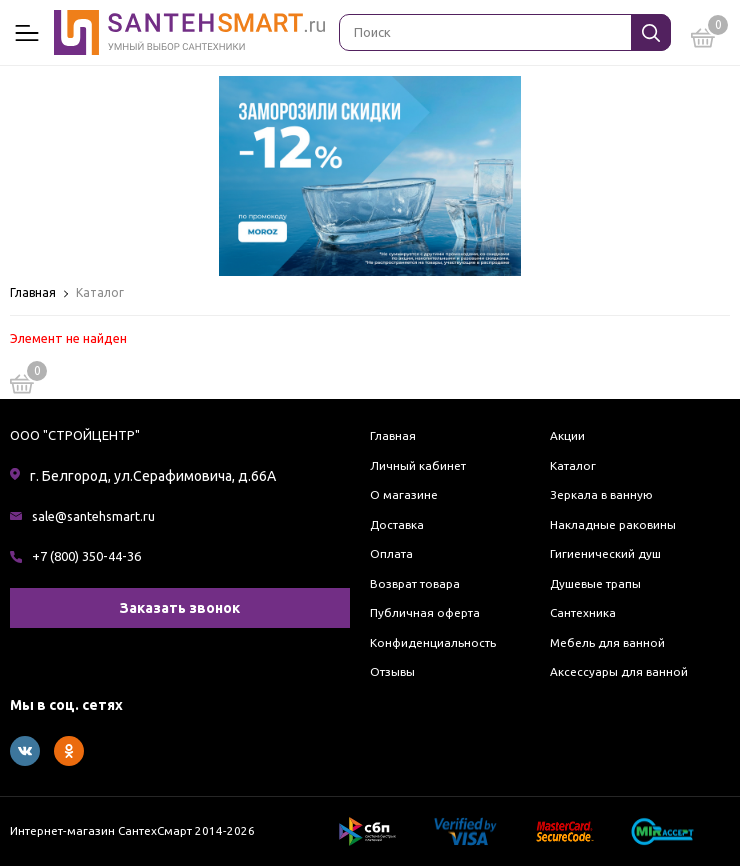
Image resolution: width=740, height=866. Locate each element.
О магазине (404, 494)
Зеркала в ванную (601, 494)
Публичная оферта (425, 612)
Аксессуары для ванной (619, 671)
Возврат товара (415, 583)
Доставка (397, 524)
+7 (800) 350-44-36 (86, 556)
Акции (567, 435)
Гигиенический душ (605, 553)
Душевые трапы (595, 583)
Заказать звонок (180, 608)
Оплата (391, 553)
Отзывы (392, 671)
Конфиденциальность (433, 642)
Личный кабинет (418, 465)
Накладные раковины (613, 524)
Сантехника (583, 612)
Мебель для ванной (607, 642)
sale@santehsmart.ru (93, 516)
